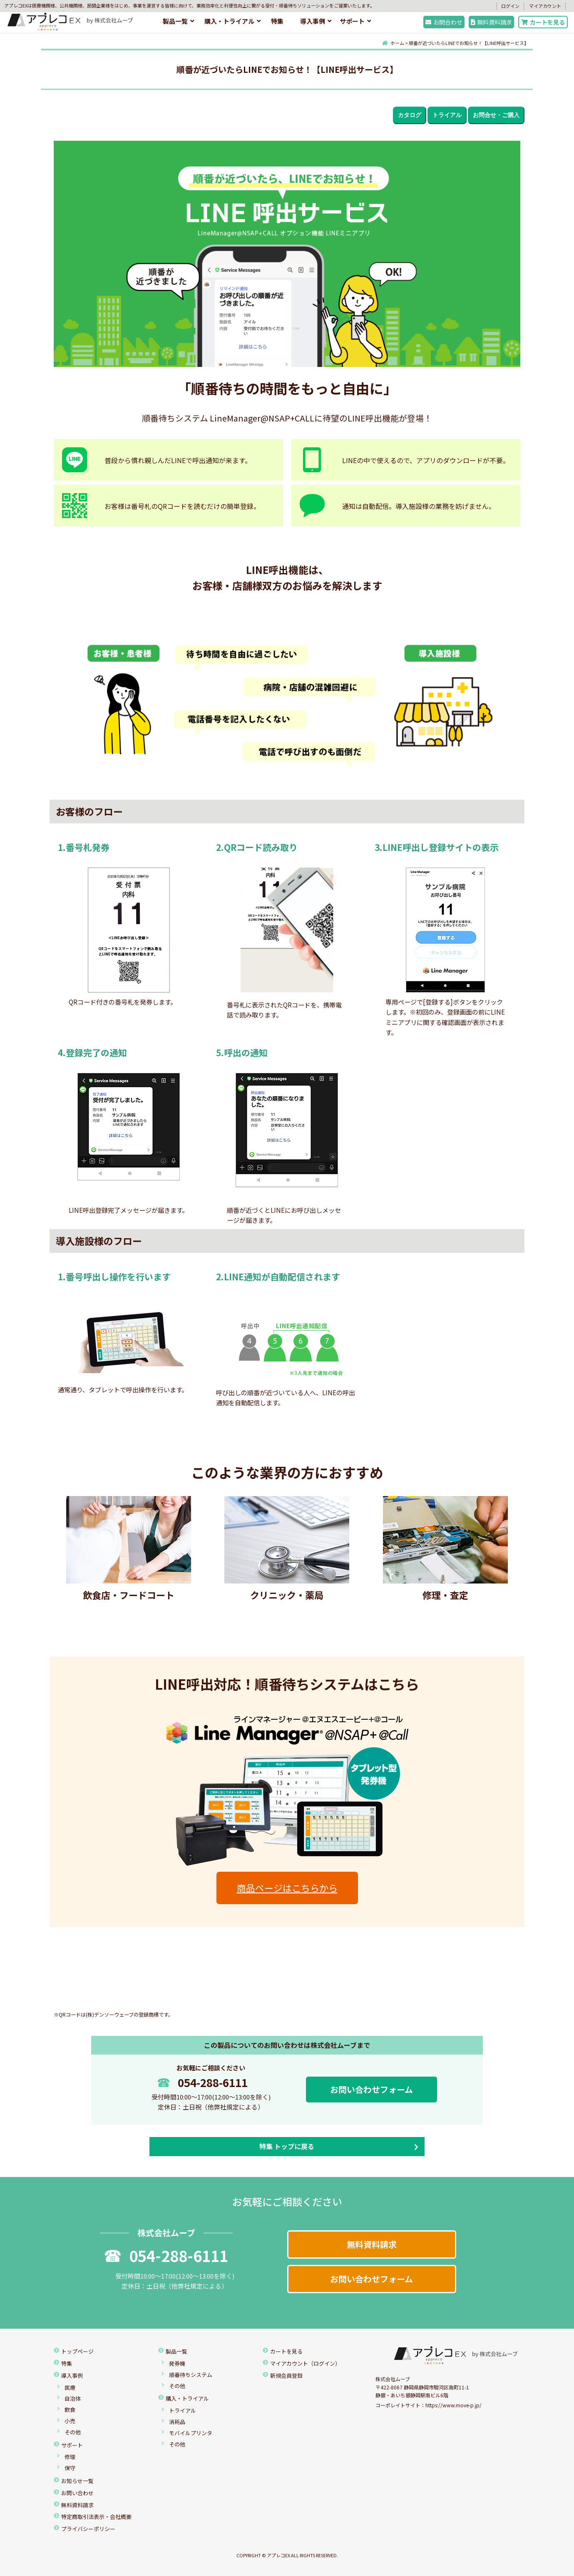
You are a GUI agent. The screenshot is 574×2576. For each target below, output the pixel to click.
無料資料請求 (491, 22)
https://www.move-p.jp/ (453, 2405)
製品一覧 (175, 21)
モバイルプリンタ (190, 2433)
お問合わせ (443, 22)
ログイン (510, 5)
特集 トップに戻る (286, 2146)
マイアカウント (545, 5)
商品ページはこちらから (287, 1887)
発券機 (177, 2363)
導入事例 (312, 21)
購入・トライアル (229, 21)
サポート (352, 21)
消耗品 (177, 2422)
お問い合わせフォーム (371, 2089)
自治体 (73, 2398)
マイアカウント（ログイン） (305, 2363)
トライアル (447, 115)
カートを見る (543, 22)
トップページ (77, 2351)
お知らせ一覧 (77, 2481)
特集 (277, 21)
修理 (70, 2457)
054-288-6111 (203, 2082)
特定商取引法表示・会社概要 (96, 2517)
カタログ (409, 115)
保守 (70, 2468)
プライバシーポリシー (88, 2529)
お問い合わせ (77, 2493)
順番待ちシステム (190, 2375)
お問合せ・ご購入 (496, 115)
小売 (70, 2421)
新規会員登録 (286, 2375)
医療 (70, 2387)
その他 (73, 2432)
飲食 (70, 2410)
